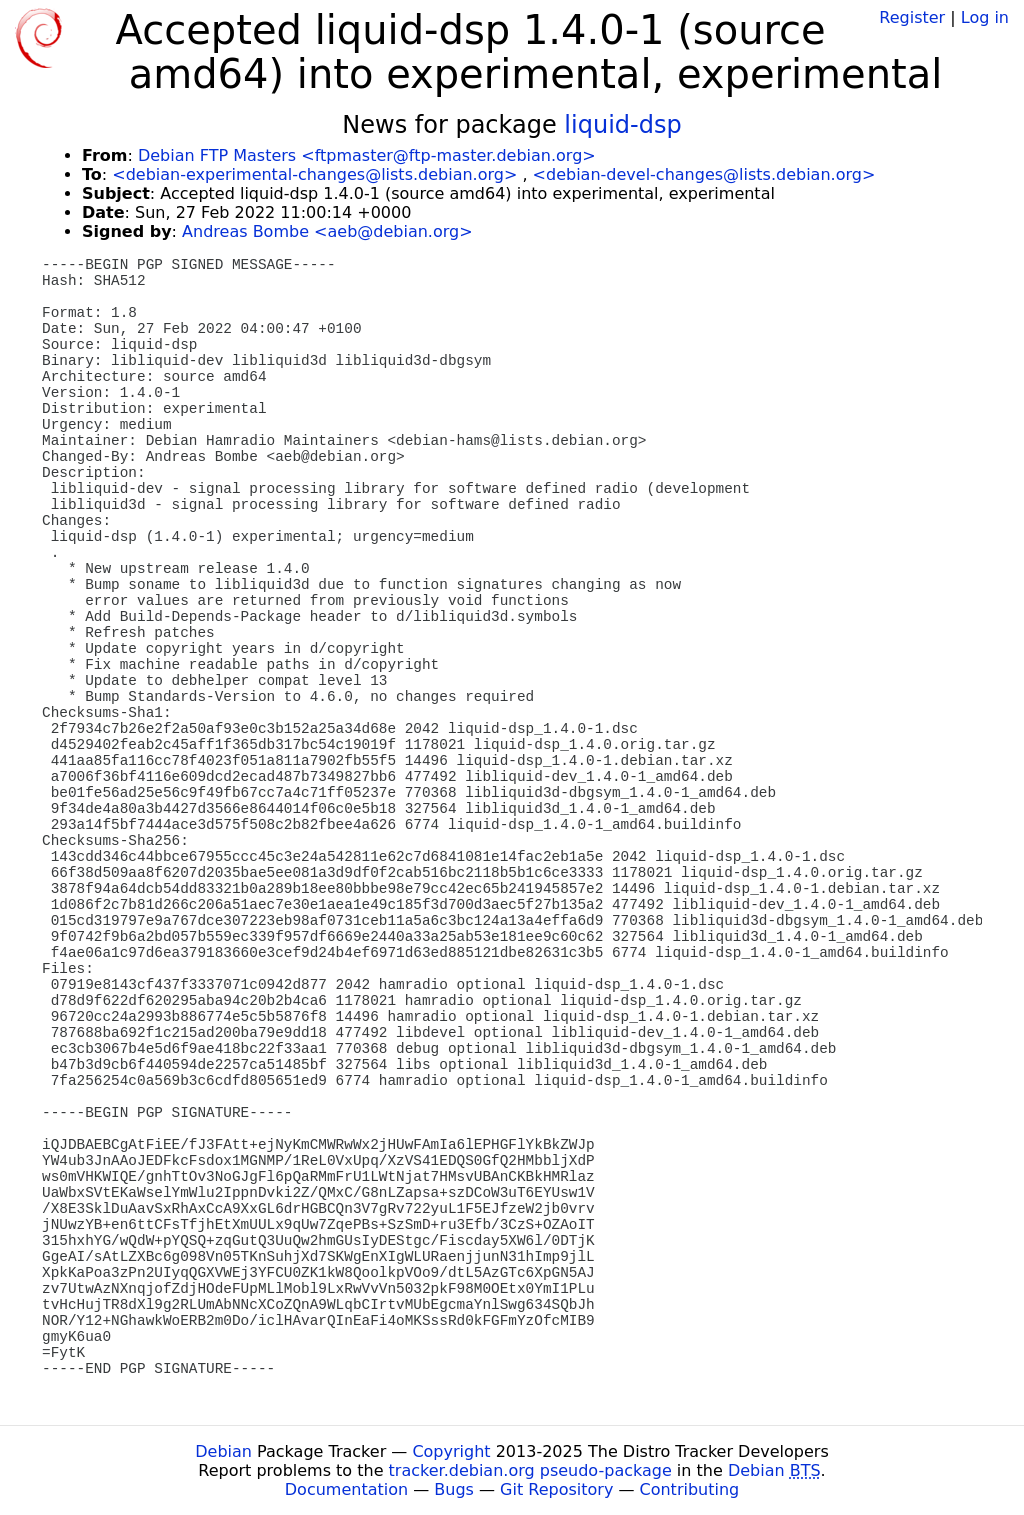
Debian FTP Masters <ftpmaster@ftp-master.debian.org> (367, 155)
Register (912, 17)
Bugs (454, 1489)
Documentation (346, 1489)
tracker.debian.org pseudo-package (530, 1470)
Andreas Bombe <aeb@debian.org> (327, 231)
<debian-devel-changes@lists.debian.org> (704, 174)
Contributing (690, 1489)
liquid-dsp (622, 125)
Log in (985, 17)
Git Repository (556, 1489)
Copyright (451, 1451)
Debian (223, 1451)
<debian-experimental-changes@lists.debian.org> (314, 174)
